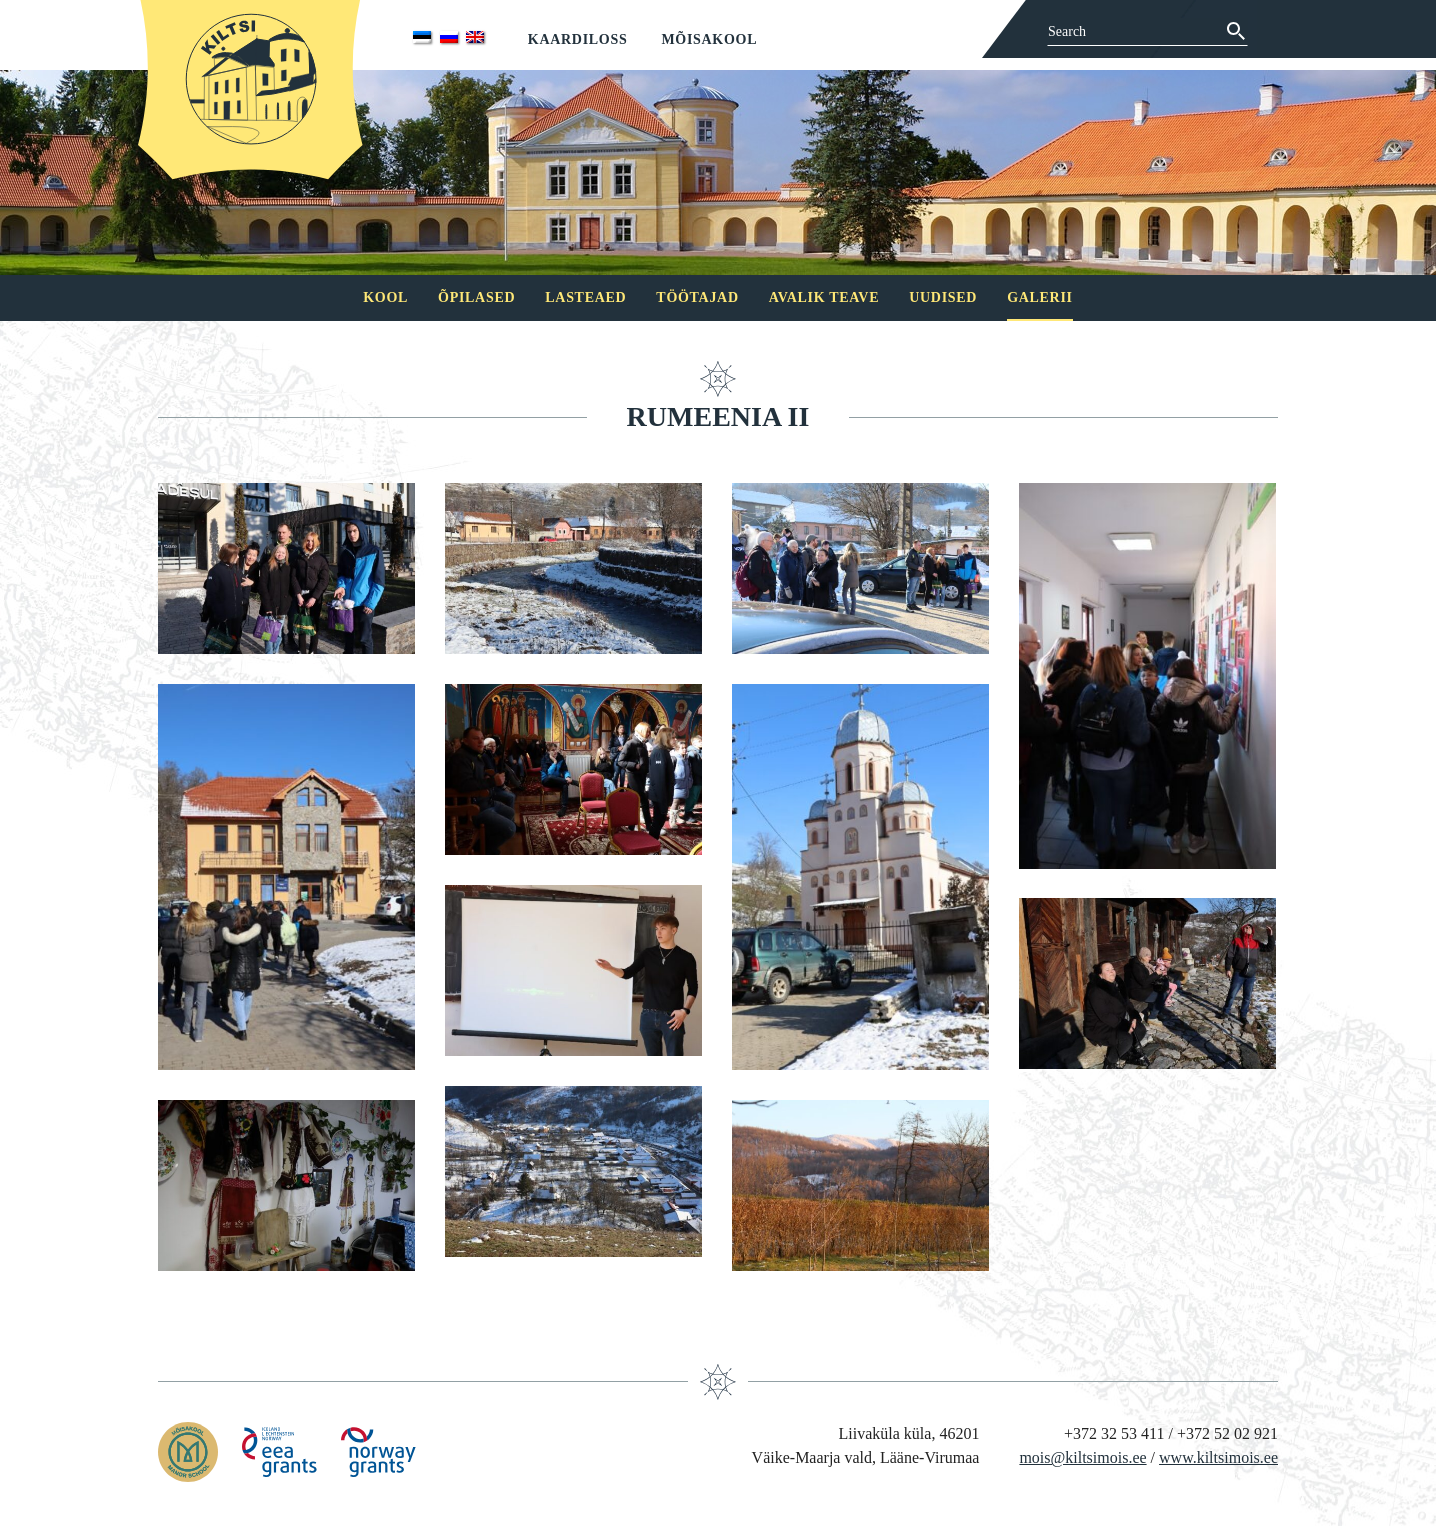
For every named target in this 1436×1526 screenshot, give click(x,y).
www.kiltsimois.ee (1218, 1457)
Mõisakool (709, 39)
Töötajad (697, 297)
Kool (385, 297)
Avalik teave (824, 297)
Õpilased (476, 297)
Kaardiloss (578, 39)
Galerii (1040, 297)
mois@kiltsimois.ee (1082, 1457)
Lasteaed (585, 297)
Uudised (943, 297)
